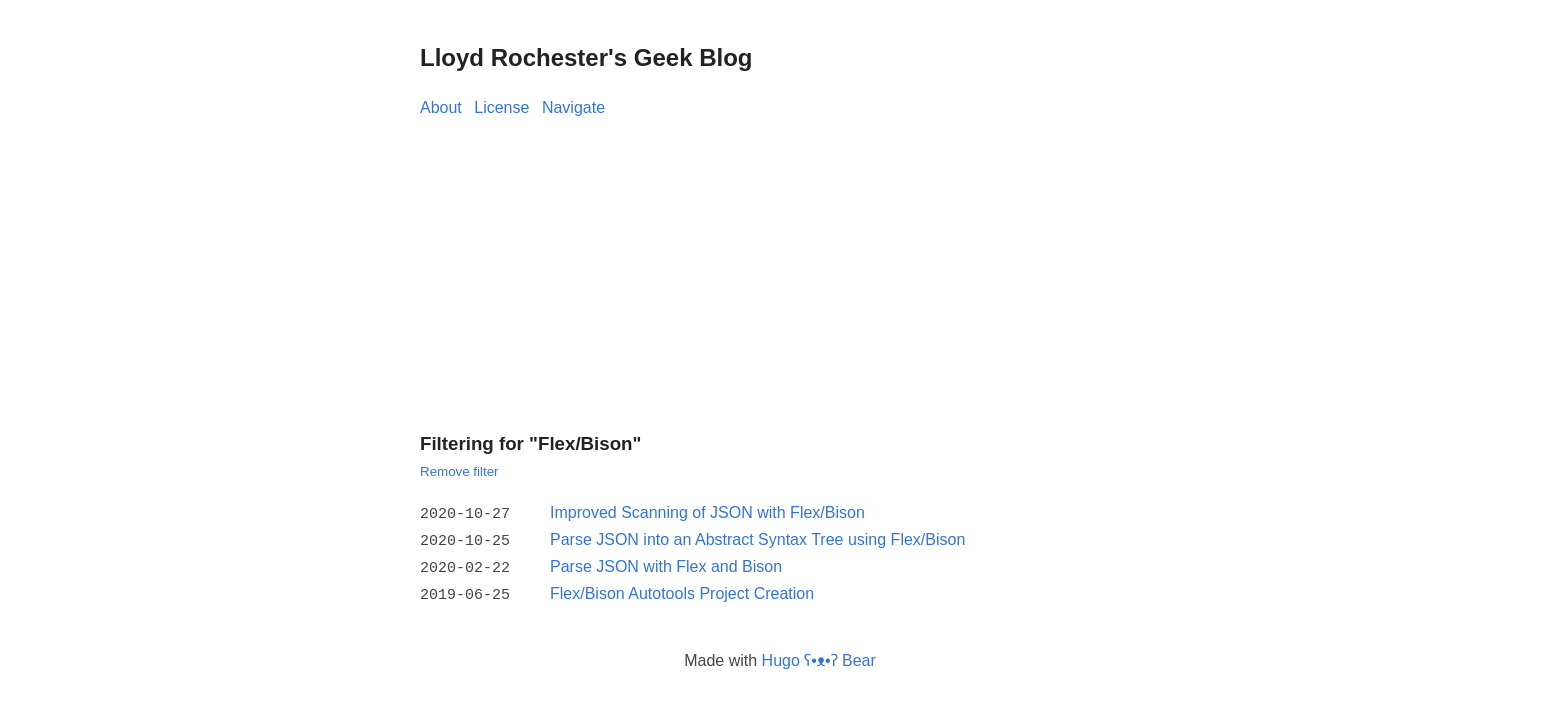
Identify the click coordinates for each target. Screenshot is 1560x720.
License (501, 107)
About (441, 107)
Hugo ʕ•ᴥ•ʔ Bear (819, 654)
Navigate (573, 107)
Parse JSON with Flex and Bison (666, 563)
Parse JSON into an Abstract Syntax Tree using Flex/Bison (757, 538)
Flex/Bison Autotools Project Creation (682, 589)
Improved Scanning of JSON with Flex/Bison (707, 512)
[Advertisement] (780, 270)
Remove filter (459, 471)
